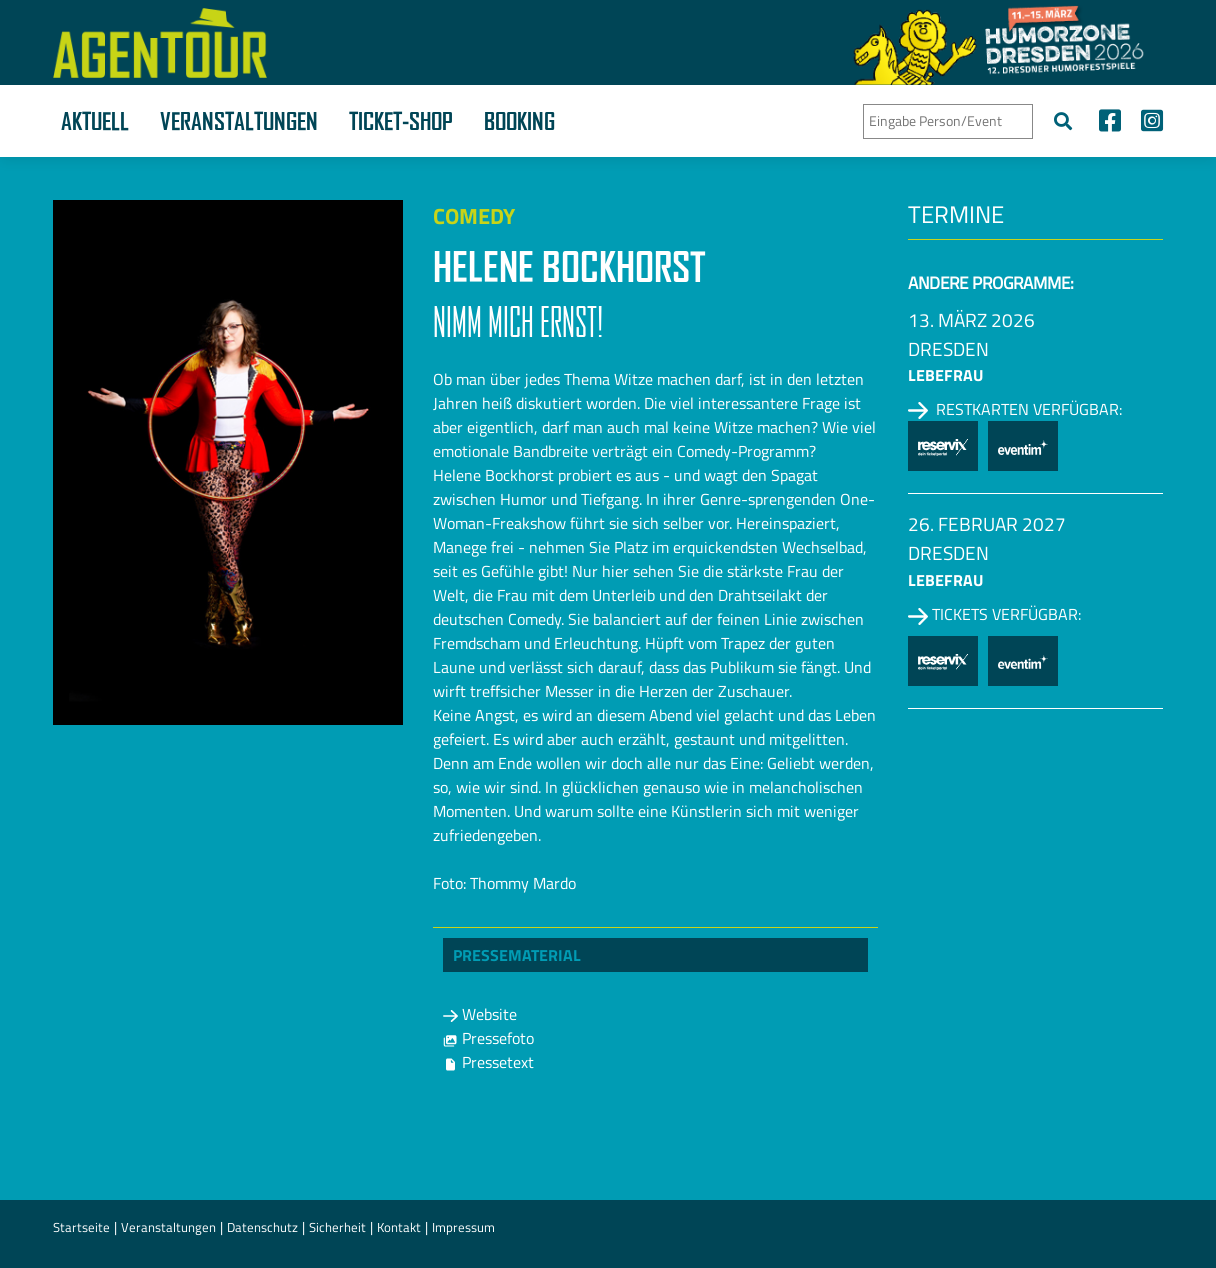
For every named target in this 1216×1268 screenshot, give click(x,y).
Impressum (463, 1227)
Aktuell (95, 121)
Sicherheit (337, 1227)
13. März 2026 (971, 319)
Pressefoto (488, 1038)
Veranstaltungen (239, 121)
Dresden (948, 349)
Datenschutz (262, 1227)
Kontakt (399, 1227)
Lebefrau (945, 375)
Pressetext (488, 1062)
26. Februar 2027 (987, 523)
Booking (519, 121)
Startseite (81, 1227)
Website (480, 1014)
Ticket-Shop (401, 121)
